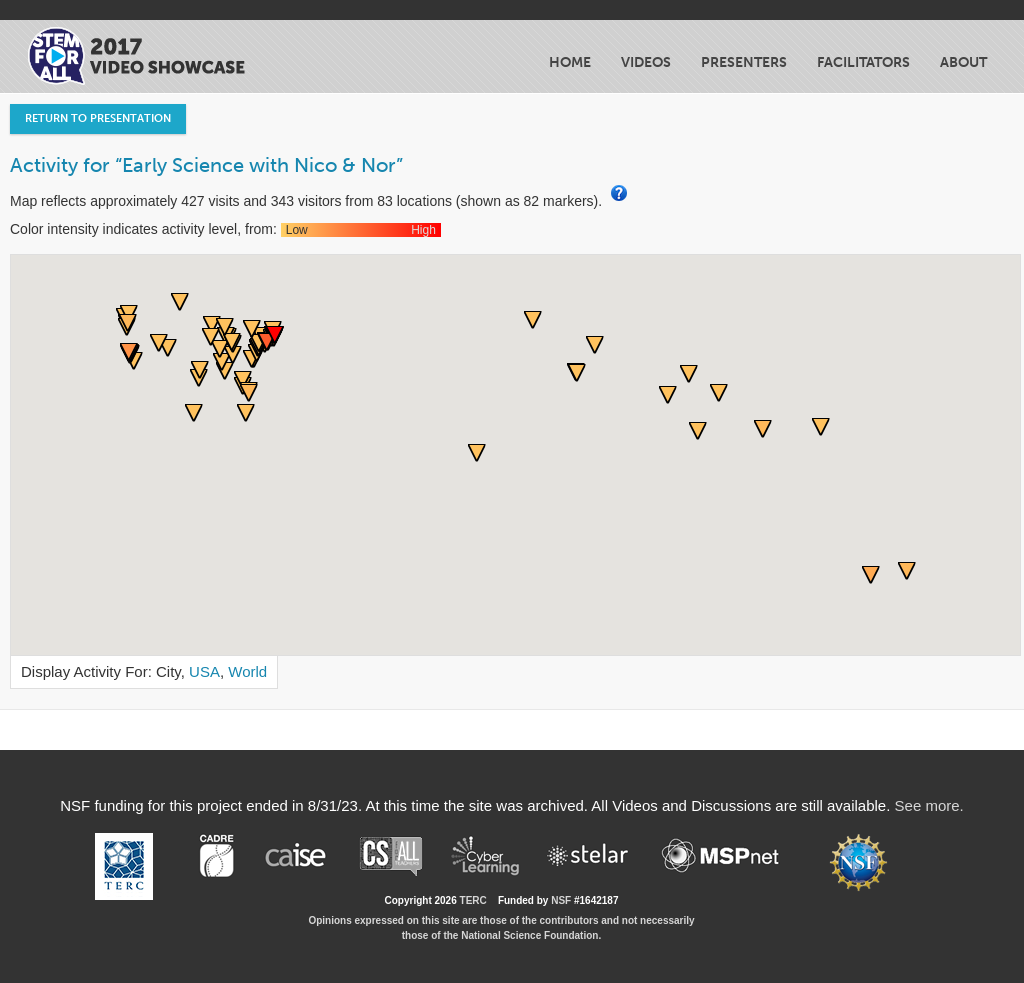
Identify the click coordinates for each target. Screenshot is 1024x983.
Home (570, 62)
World (247, 671)
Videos (646, 62)
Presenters (744, 62)
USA (204, 671)
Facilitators (863, 62)
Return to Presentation (98, 118)
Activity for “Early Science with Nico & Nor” (206, 165)
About (963, 62)
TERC (473, 900)
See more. (929, 805)
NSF (561, 900)
